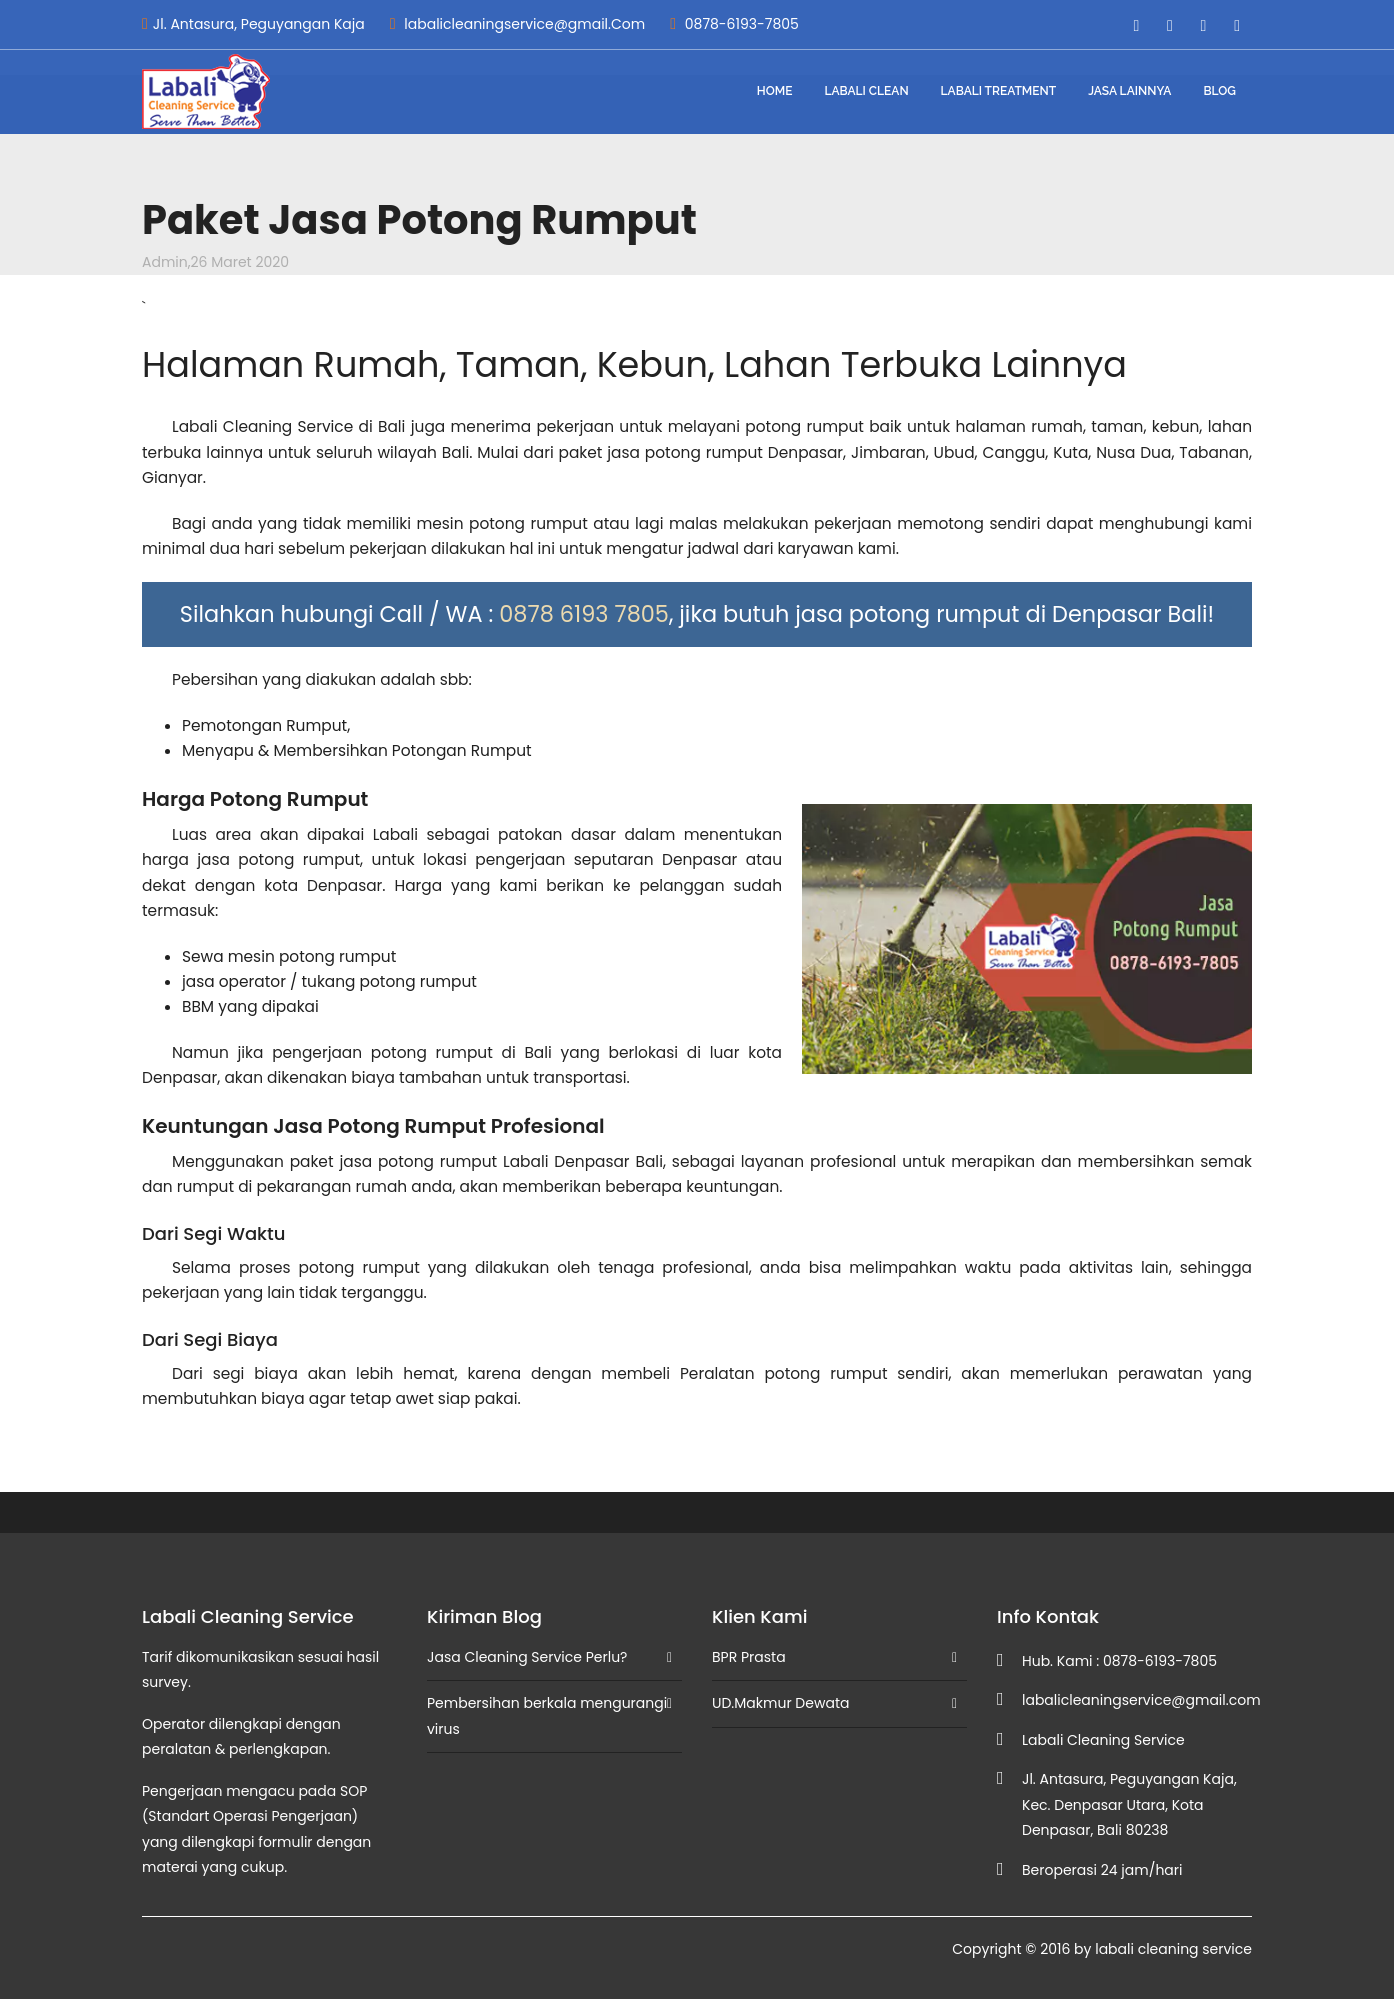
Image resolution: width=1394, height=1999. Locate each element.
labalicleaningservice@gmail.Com (517, 24)
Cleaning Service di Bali (314, 426)
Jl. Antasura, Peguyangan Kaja (253, 24)
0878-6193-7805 (734, 24)
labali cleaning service (1173, 1949)
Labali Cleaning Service (1103, 1740)
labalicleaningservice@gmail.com (1141, 1700)
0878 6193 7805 (584, 614)
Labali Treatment (999, 91)
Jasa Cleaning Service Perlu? (527, 1657)
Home (775, 91)
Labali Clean (866, 91)
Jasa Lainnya (1129, 91)
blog (1219, 91)
